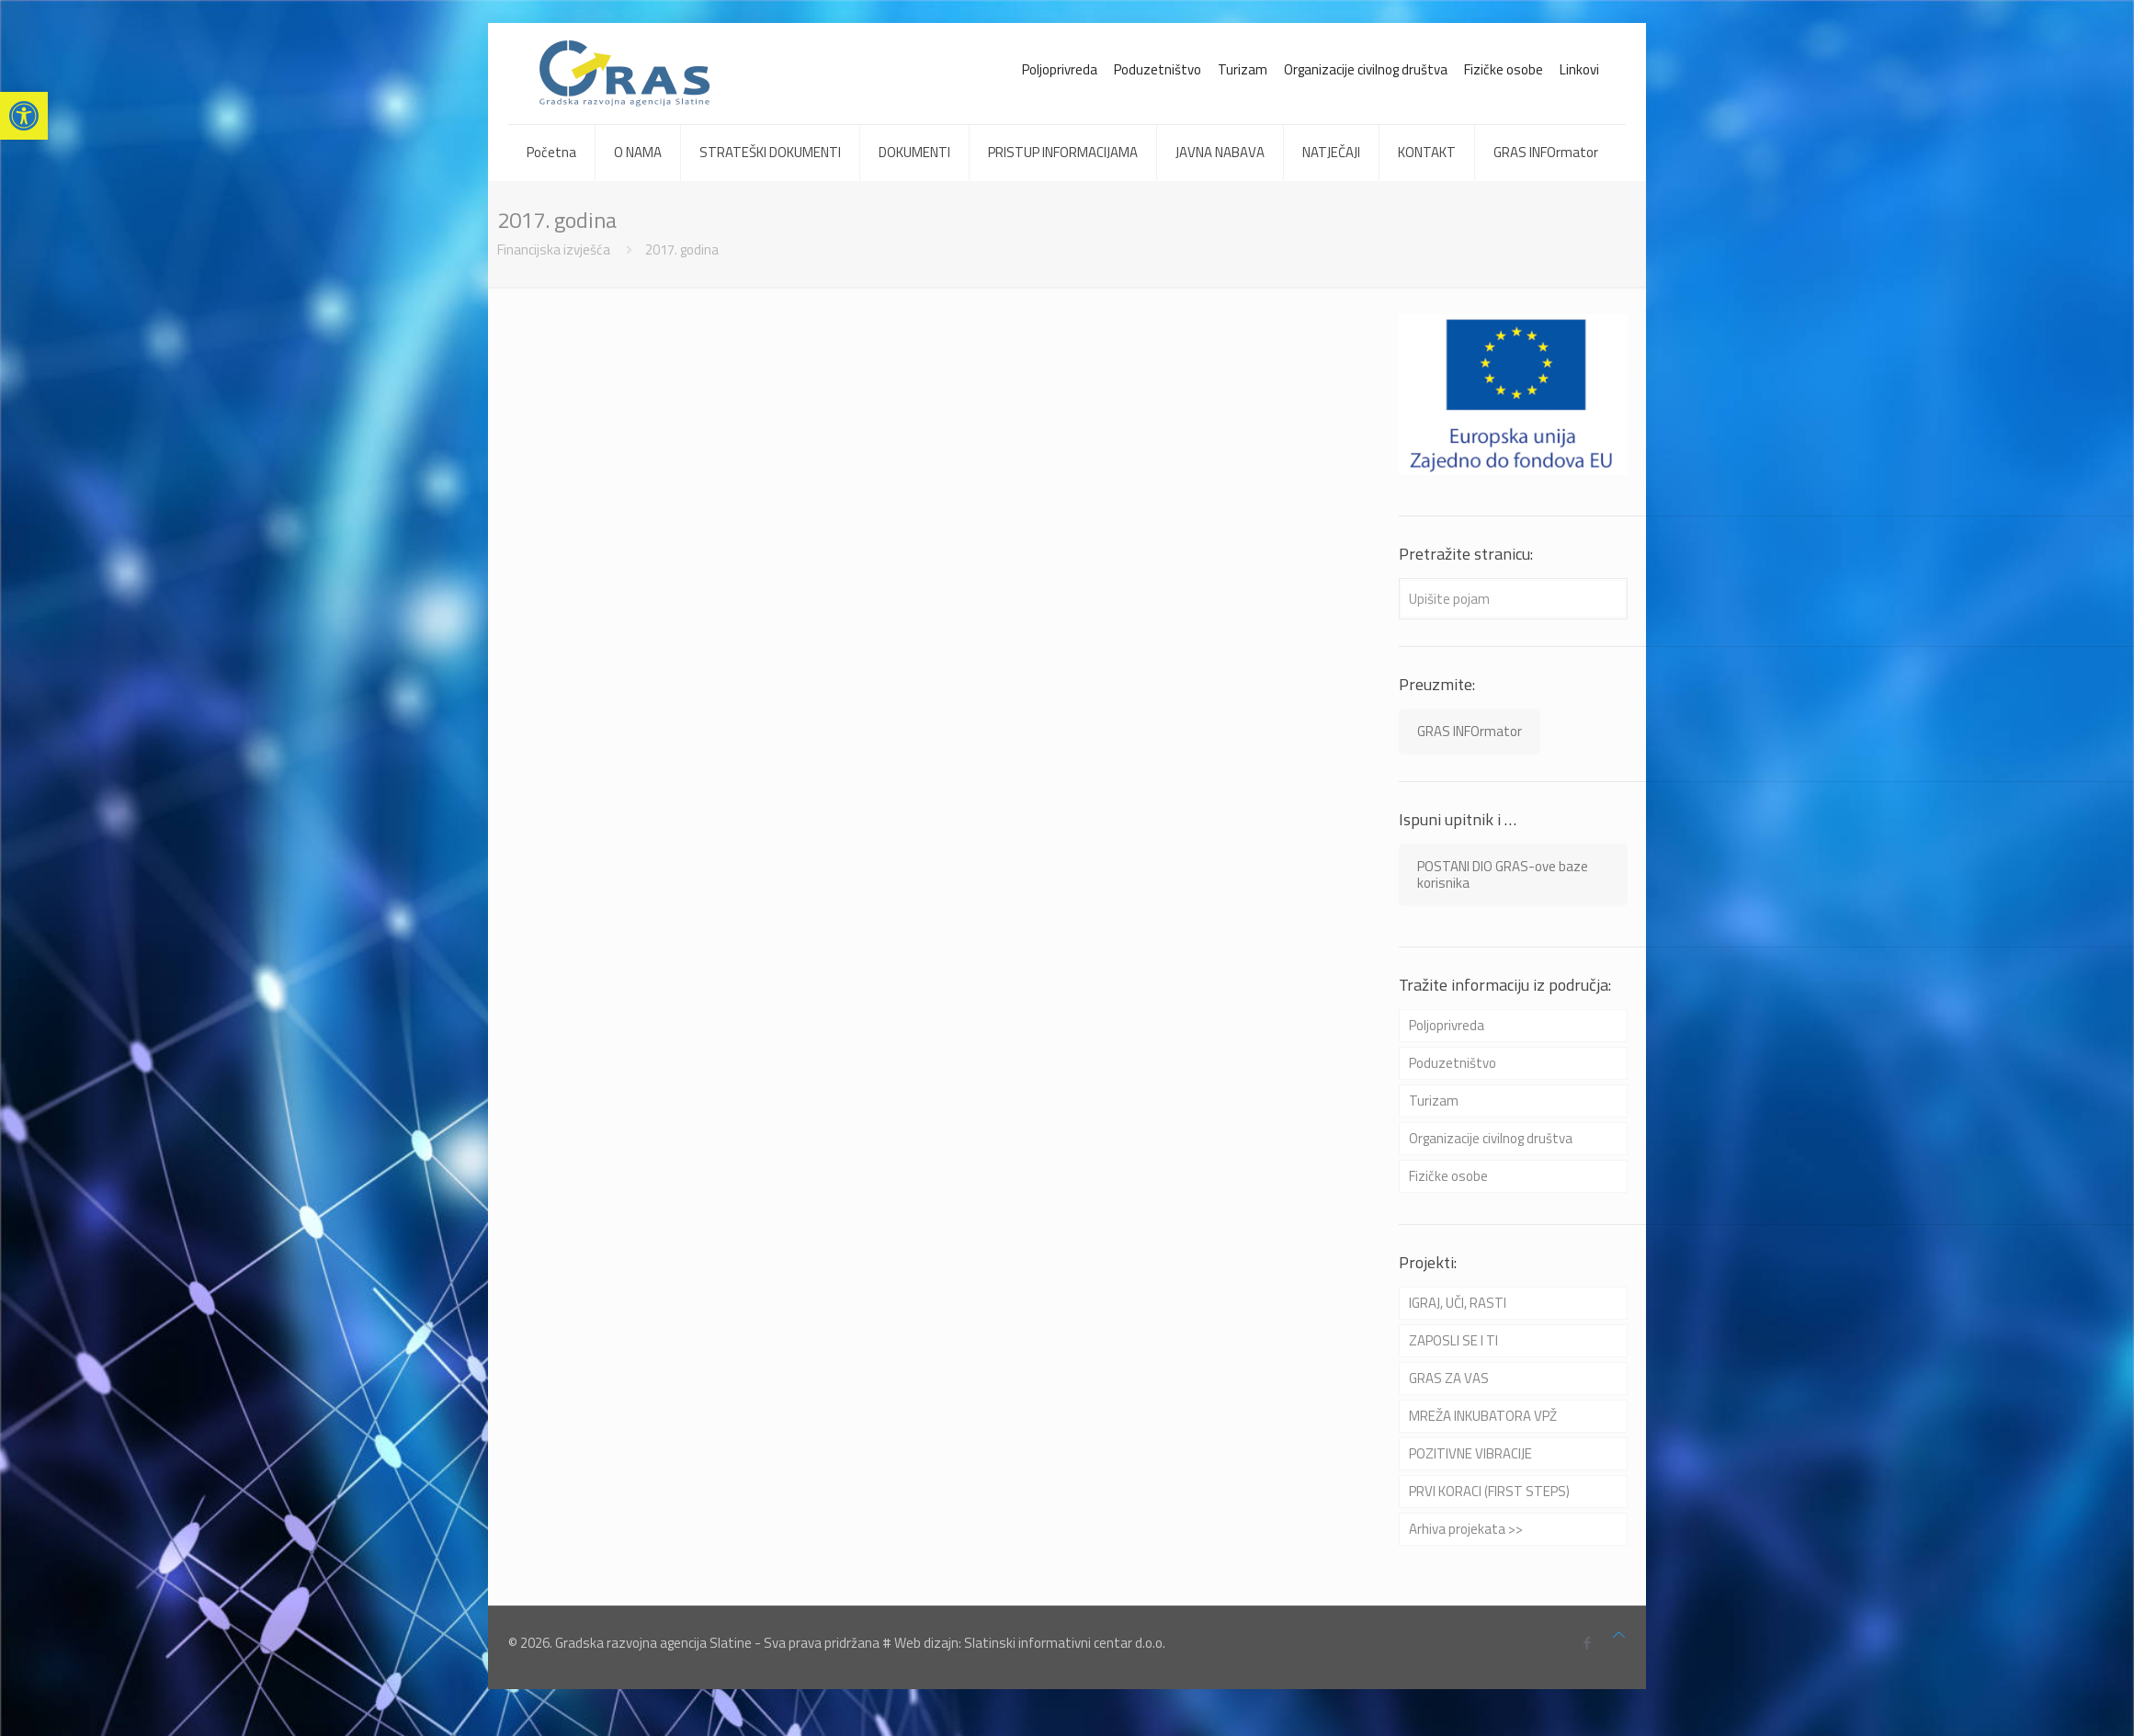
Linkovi (1579, 69)
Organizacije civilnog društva (1365, 69)
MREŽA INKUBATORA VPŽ (1483, 1415)
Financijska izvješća (553, 249)
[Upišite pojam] (1513, 598)
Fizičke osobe (1503, 69)
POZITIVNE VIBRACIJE (1470, 1453)
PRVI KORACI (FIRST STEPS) (1489, 1491)
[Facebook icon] (1587, 1642)
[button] (24, 116)
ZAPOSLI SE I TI (1453, 1340)
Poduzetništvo (1157, 69)
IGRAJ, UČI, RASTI (1457, 1302)
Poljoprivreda (1059, 69)
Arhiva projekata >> (1466, 1528)
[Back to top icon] (1619, 1635)
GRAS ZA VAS (1449, 1378)
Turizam (1242, 69)
